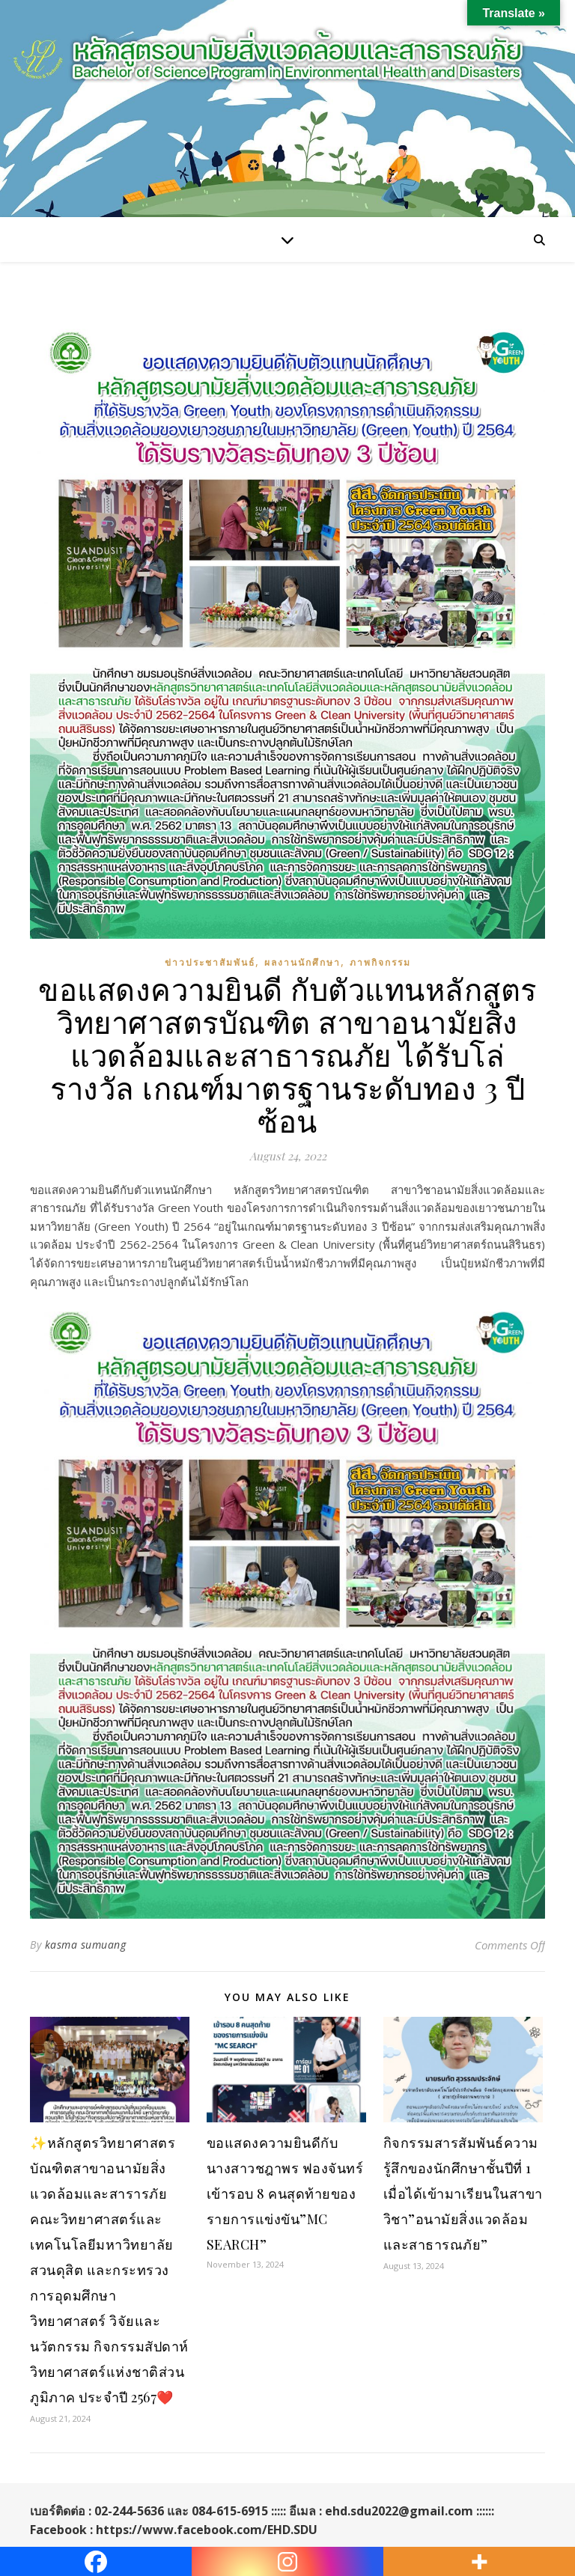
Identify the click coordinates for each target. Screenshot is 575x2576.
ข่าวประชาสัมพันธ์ (210, 962)
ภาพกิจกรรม (380, 962)
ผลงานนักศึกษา (302, 962)
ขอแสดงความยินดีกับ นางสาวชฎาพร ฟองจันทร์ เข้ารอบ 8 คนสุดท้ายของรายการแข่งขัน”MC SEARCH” (285, 2193)
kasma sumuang (86, 1944)
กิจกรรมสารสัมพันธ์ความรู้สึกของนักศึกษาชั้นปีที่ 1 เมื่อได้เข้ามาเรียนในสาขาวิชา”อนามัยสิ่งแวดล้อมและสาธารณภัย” (463, 2193)
